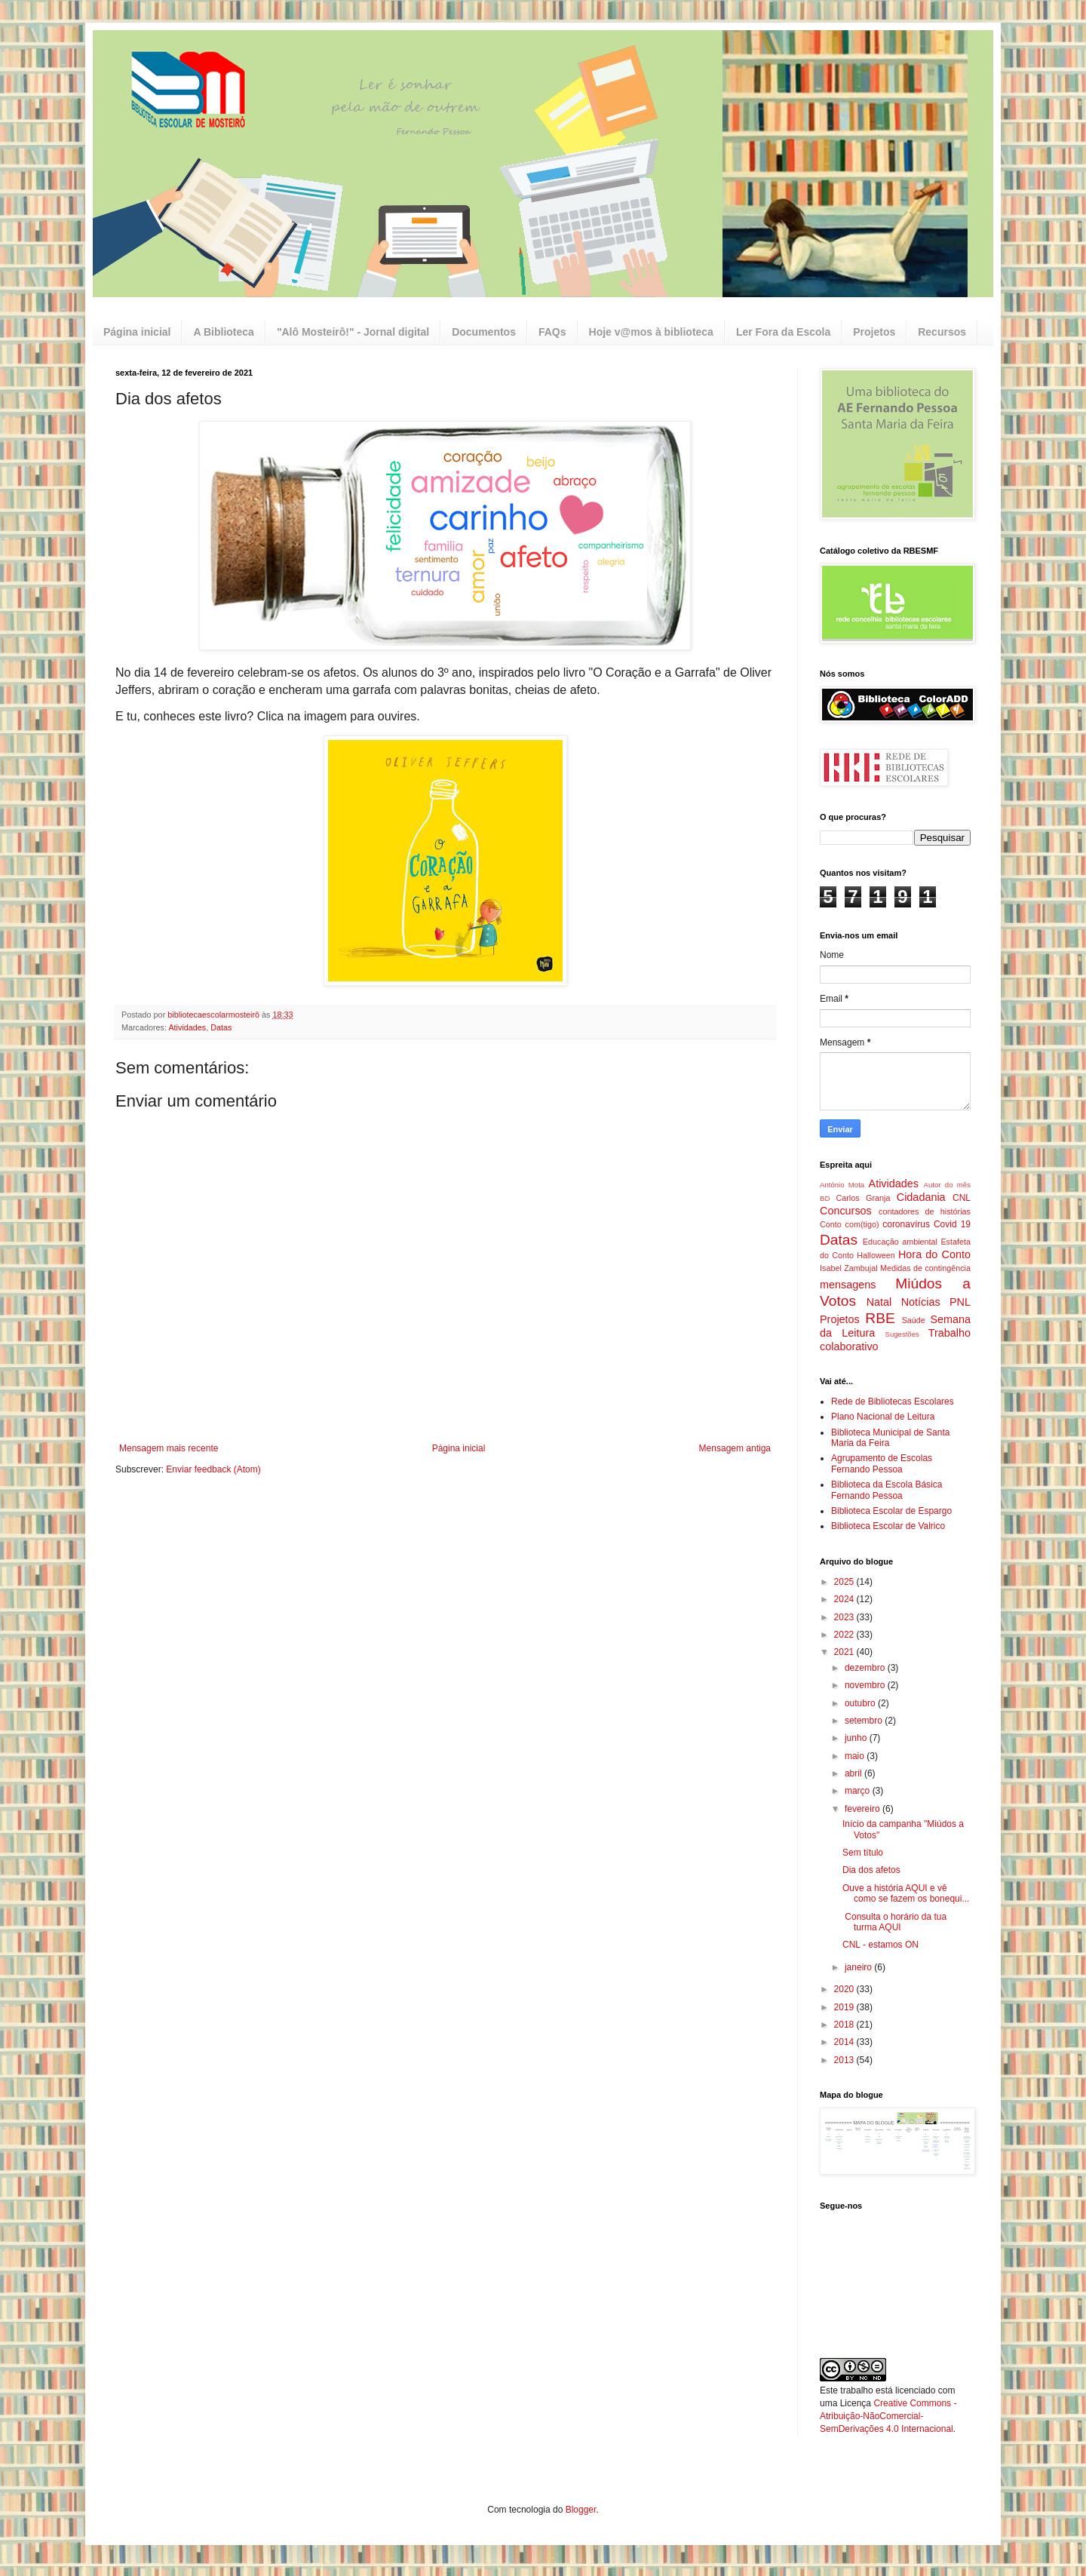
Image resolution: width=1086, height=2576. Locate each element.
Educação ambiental (900, 1241)
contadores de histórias (925, 1211)
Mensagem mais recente (168, 1448)
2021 (845, 1652)
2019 (845, 2007)
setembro (865, 1720)
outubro (861, 1703)
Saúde (913, 1320)
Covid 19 (952, 1224)
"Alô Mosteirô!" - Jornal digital (353, 332)
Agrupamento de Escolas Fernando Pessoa (881, 1463)
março (859, 1790)
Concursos (846, 1211)
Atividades (187, 1027)
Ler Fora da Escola (783, 332)
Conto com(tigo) (849, 1224)
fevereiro (863, 1809)
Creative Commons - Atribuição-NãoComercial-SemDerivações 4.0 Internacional (888, 2416)
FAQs (552, 332)
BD (825, 1198)
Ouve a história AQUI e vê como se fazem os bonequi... (905, 1893)
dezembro (866, 1668)
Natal (879, 1302)
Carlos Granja (863, 1197)
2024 (845, 1599)
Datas (221, 1027)
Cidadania (921, 1197)
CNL (962, 1198)
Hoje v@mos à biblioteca (651, 332)
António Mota (842, 1185)
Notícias (920, 1302)
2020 (845, 1989)
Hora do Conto (934, 1254)
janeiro (859, 1967)
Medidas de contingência (925, 1268)
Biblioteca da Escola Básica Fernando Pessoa (886, 1489)
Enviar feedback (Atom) (213, 1469)
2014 (845, 2042)
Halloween (875, 1255)
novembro (866, 1685)
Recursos (942, 332)
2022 (845, 1634)
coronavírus (906, 1224)
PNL (960, 1302)
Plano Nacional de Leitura (882, 1416)
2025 (845, 1582)
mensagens (848, 1285)
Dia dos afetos (871, 1870)
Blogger (581, 2509)
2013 (845, 2060)
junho (857, 1738)
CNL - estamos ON (880, 1944)
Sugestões (902, 1334)
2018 (845, 2024)
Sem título (862, 1852)
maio (856, 1756)
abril (854, 1773)
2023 (845, 1617)
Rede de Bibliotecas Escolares (892, 1401)
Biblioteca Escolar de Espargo (891, 1511)
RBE (879, 1318)
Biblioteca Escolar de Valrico (888, 1526)
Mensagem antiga (735, 1448)
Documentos (484, 332)
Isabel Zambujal (849, 1268)
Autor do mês (947, 1185)
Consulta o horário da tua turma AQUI (894, 1922)
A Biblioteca (223, 332)
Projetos (874, 332)
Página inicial (136, 332)
